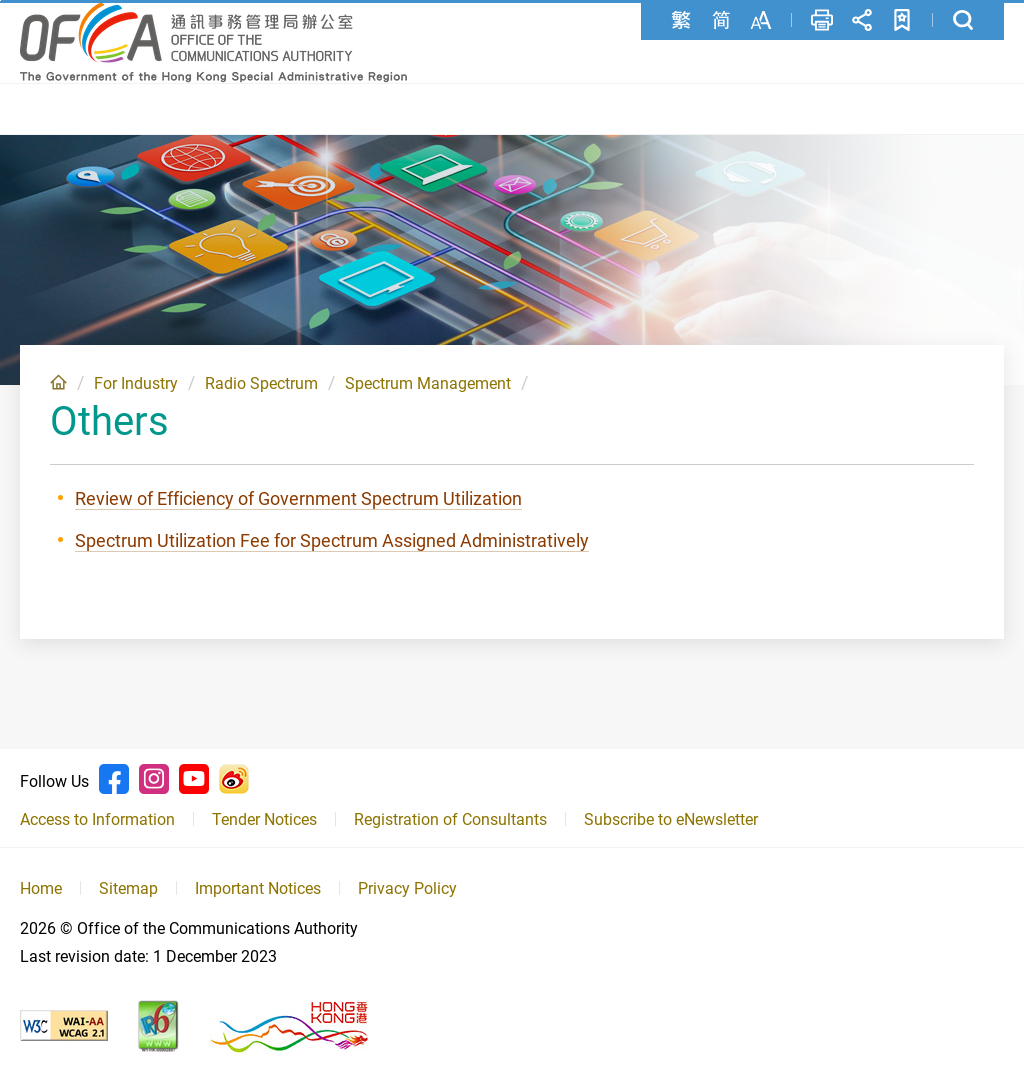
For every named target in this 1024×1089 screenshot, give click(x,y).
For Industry (136, 383)
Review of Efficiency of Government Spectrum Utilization (298, 498)
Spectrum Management (428, 383)
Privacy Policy (407, 888)
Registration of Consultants (450, 819)
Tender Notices (264, 819)
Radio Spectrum (261, 383)
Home (58, 382)
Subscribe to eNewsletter (671, 819)
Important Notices (258, 888)
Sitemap (128, 888)
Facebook (114, 779)
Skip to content (0, 0)
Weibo (234, 779)
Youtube (194, 779)
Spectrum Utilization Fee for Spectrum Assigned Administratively (332, 540)
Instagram (154, 779)
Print (822, 20)
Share (862, 20)
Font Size (761, 20)
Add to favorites (902, 20)
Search (963, 20)
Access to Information (97, 819)
